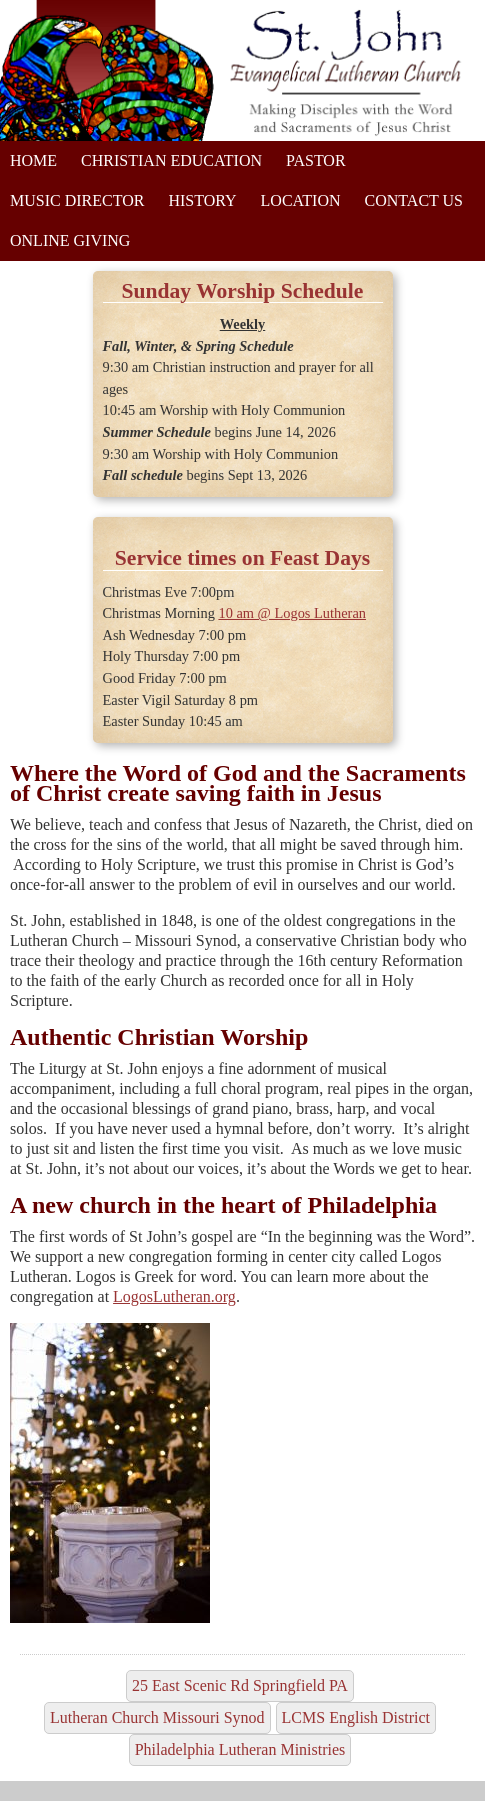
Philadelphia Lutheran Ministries (240, 1749)
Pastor (316, 160)
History (202, 200)
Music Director (77, 200)
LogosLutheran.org (174, 1296)
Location (301, 200)
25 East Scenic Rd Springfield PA (240, 1685)
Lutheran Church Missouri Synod (157, 1717)
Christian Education (171, 160)
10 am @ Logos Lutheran (292, 613)
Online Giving (70, 240)
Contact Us (414, 200)
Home (33, 160)
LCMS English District (356, 1717)
